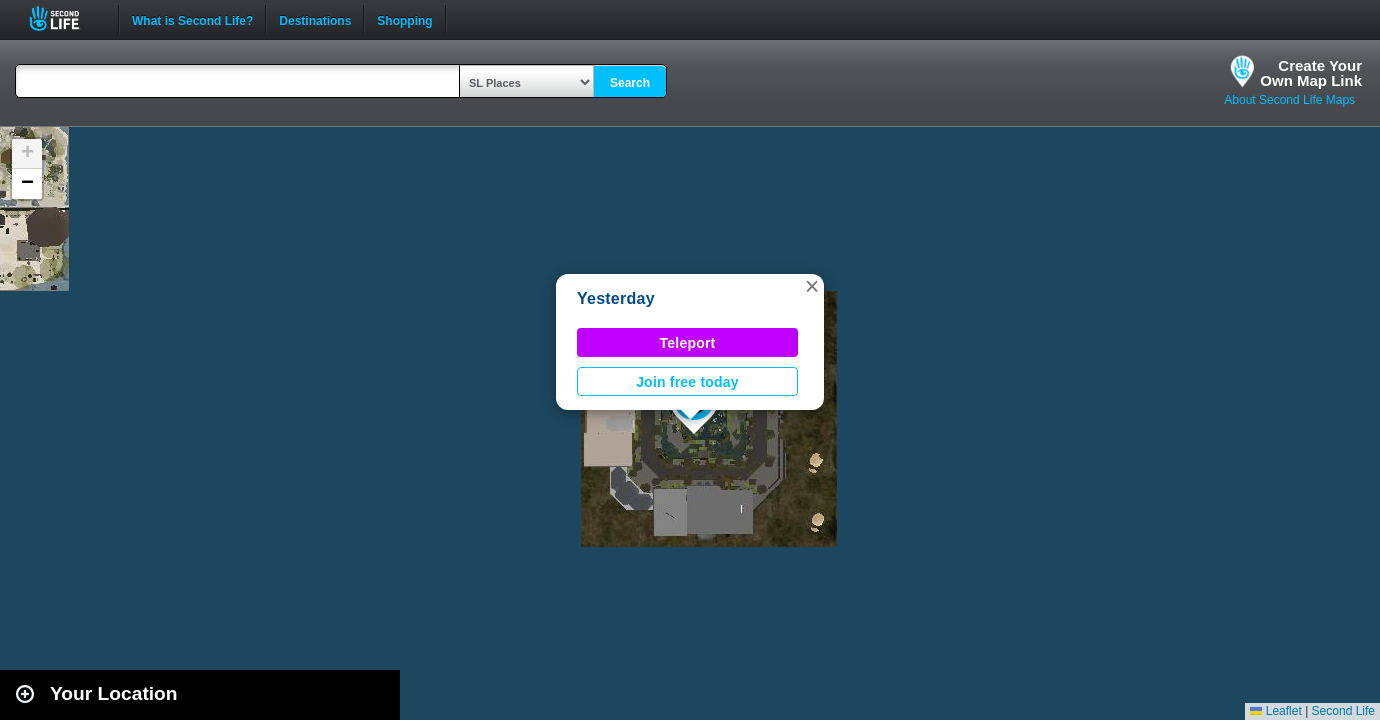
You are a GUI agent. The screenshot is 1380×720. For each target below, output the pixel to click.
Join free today (687, 382)
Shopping (404, 19)
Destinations (315, 19)
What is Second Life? (192, 19)
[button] (812, 286)
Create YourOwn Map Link (1311, 73)
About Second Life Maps (1289, 100)
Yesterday (616, 298)
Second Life (65, 18)
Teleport (688, 343)
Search (630, 83)
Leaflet (1275, 711)
